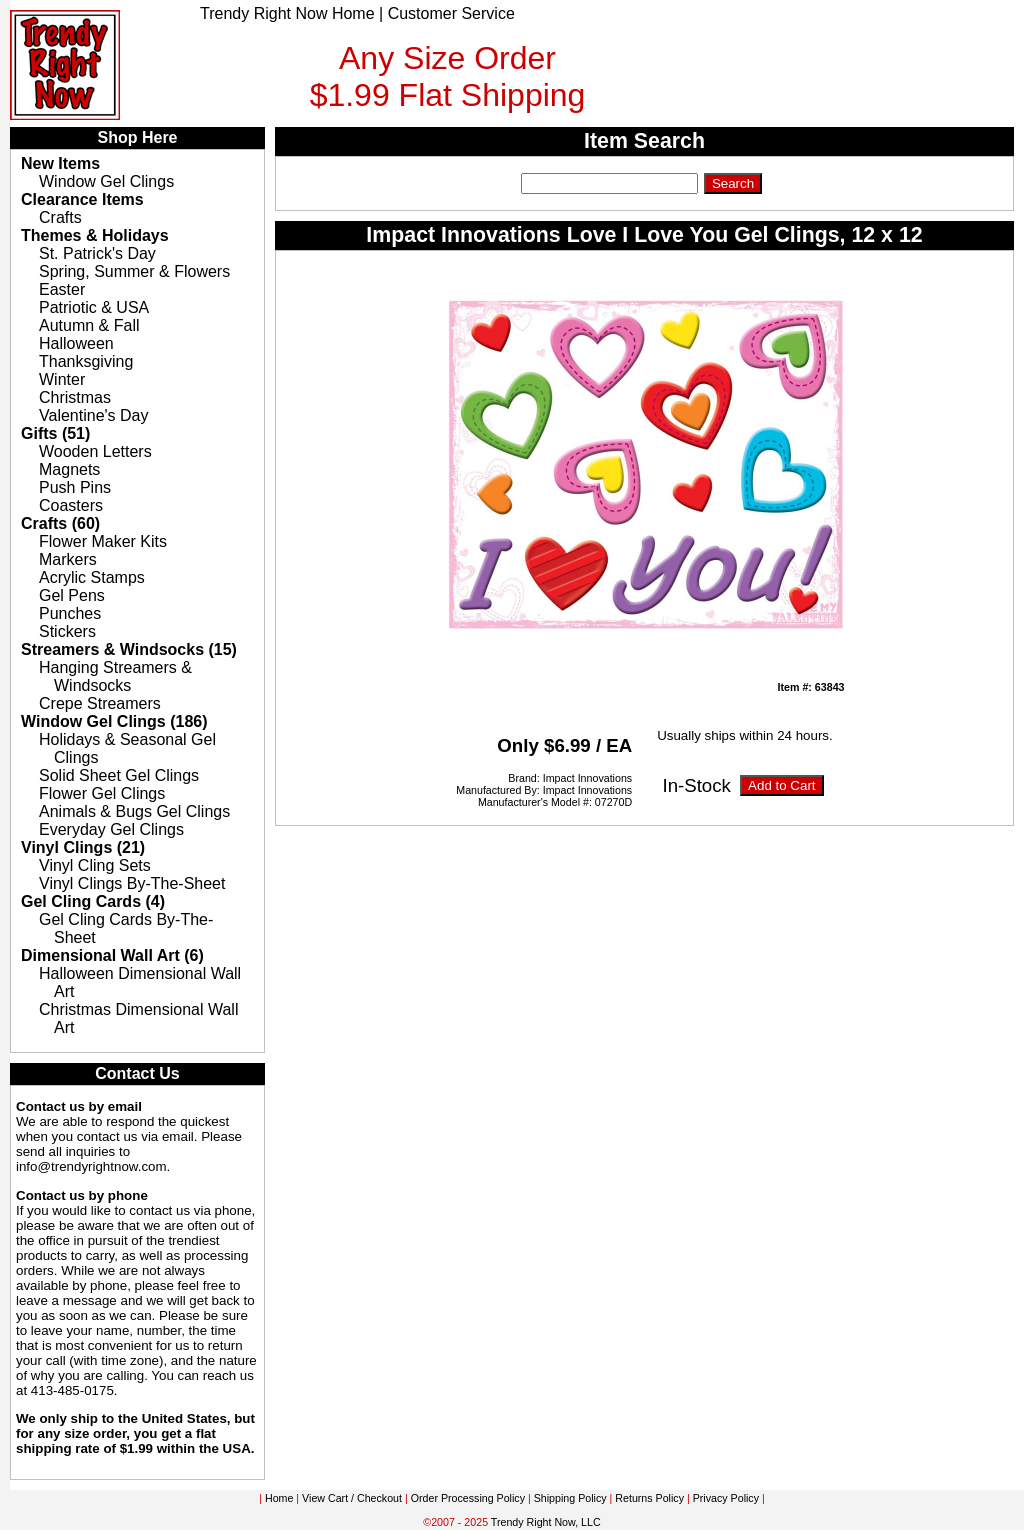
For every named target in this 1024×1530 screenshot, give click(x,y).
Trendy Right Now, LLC (546, 1522)
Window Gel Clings (106, 181)
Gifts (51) (55, 433)
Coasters (71, 505)
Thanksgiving (86, 361)
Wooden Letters (95, 451)
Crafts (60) (60, 523)
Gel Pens (72, 595)
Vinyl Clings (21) (83, 847)
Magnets (69, 469)
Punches (70, 613)
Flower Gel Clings (102, 793)
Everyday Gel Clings (111, 829)
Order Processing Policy (468, 1498)
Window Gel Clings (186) (114, 721)
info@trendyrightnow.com (91, 1166)
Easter (62, 289)
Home (279, 1498)
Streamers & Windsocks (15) (129, 649)
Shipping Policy (570, 1498)
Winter (62, 379)
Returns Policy (649, 1498)
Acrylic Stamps (92, 577)
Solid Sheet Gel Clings (119, 775)
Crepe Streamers (100, 703)
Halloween (76, 343)
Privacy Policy (726, 1498)
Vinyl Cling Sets (95, 865)
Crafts (60, 217)
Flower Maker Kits (103, 541)
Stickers (67, 631)
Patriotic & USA (94, 307)
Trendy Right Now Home (287, 13)
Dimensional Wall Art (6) (112, 955)
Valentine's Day (93, 415)
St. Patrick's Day (97, 253)
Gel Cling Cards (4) (93, 901)
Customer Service (451, 13)
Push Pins (75, 487)
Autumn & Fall (89, 325)
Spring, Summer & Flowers (134, 271)
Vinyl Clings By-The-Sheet (132, 883)
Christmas (75, 397)
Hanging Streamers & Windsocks (115, 676)
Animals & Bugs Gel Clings (134, 811)
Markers (68, 559)
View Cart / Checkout (352, 1498)
